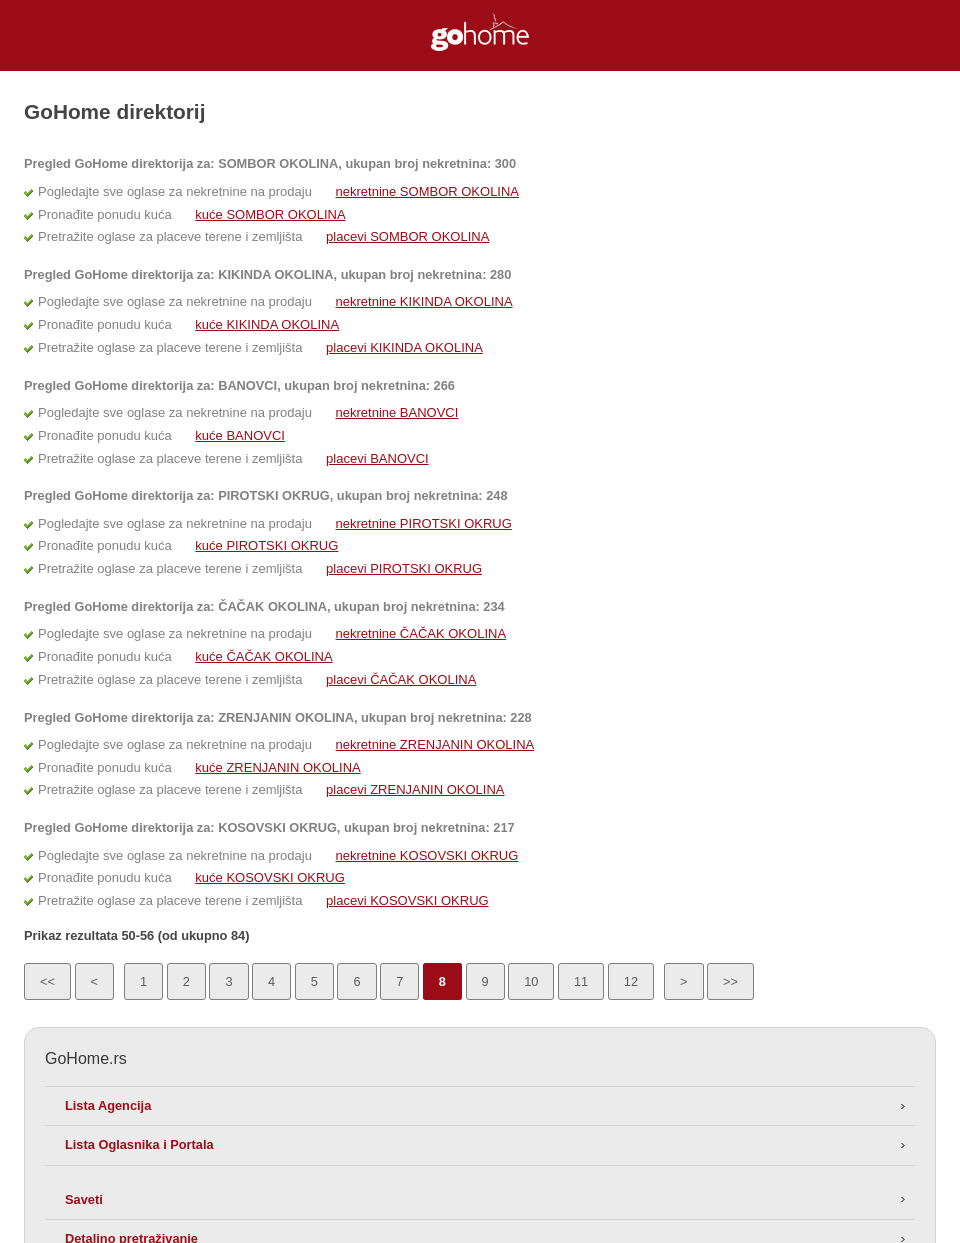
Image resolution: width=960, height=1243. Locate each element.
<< (47, 981)
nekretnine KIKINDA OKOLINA (424, 301)
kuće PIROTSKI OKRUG (266, 545)
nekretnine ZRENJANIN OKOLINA (435, 744)
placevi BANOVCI (377, 458)
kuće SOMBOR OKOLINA (270, 214)
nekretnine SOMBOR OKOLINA (428, 191)
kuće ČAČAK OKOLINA (263, 656)
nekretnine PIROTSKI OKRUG (424, 523)
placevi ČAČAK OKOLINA (401, 679)
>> (730, 981)
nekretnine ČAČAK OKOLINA (421, 633)
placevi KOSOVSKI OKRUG (407, 900)
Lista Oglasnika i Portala (139, 1144)
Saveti (84, 1199)
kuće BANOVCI (240, 435)
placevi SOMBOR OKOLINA (407, 236)
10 (531, 981)
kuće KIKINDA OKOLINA (267, 324)
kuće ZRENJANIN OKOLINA (277, 767)
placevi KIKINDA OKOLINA (404, 347)
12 (631, 981)
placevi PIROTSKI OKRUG (404, 568)
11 (581, 981)
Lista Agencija (108, 1105)
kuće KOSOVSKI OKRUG (270, 877)
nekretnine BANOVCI (397, 412)
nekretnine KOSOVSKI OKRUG (427, 855)
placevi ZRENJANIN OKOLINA (415, 789)
